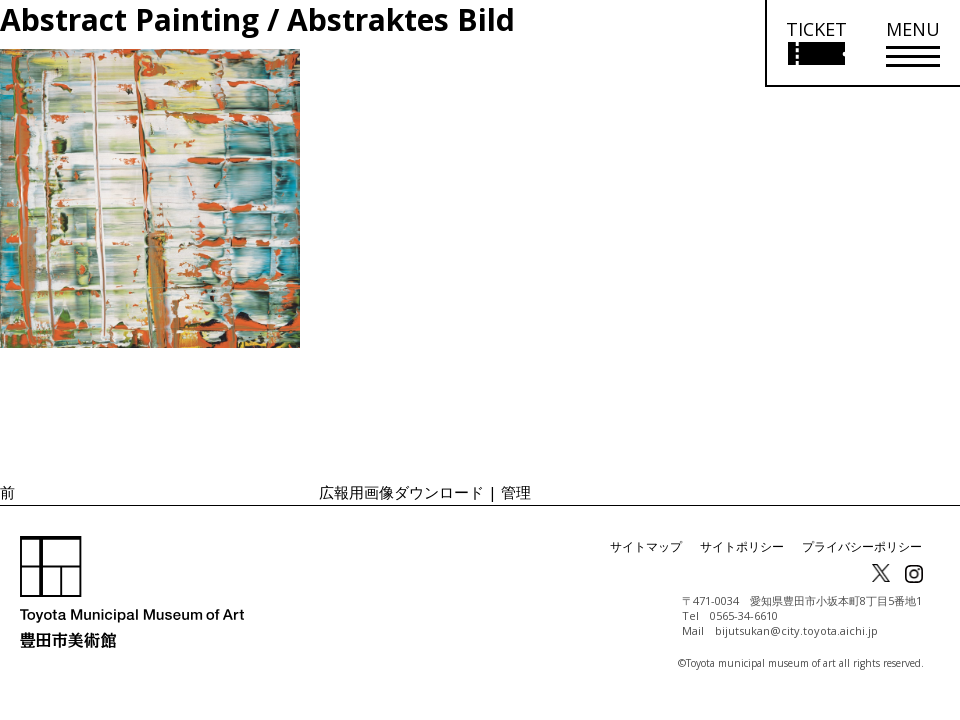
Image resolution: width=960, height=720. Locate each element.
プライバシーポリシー (862, 546)
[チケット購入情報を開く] (815, 43)
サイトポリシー (742, 546)
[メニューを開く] (913, 43)
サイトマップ (646, 546)
